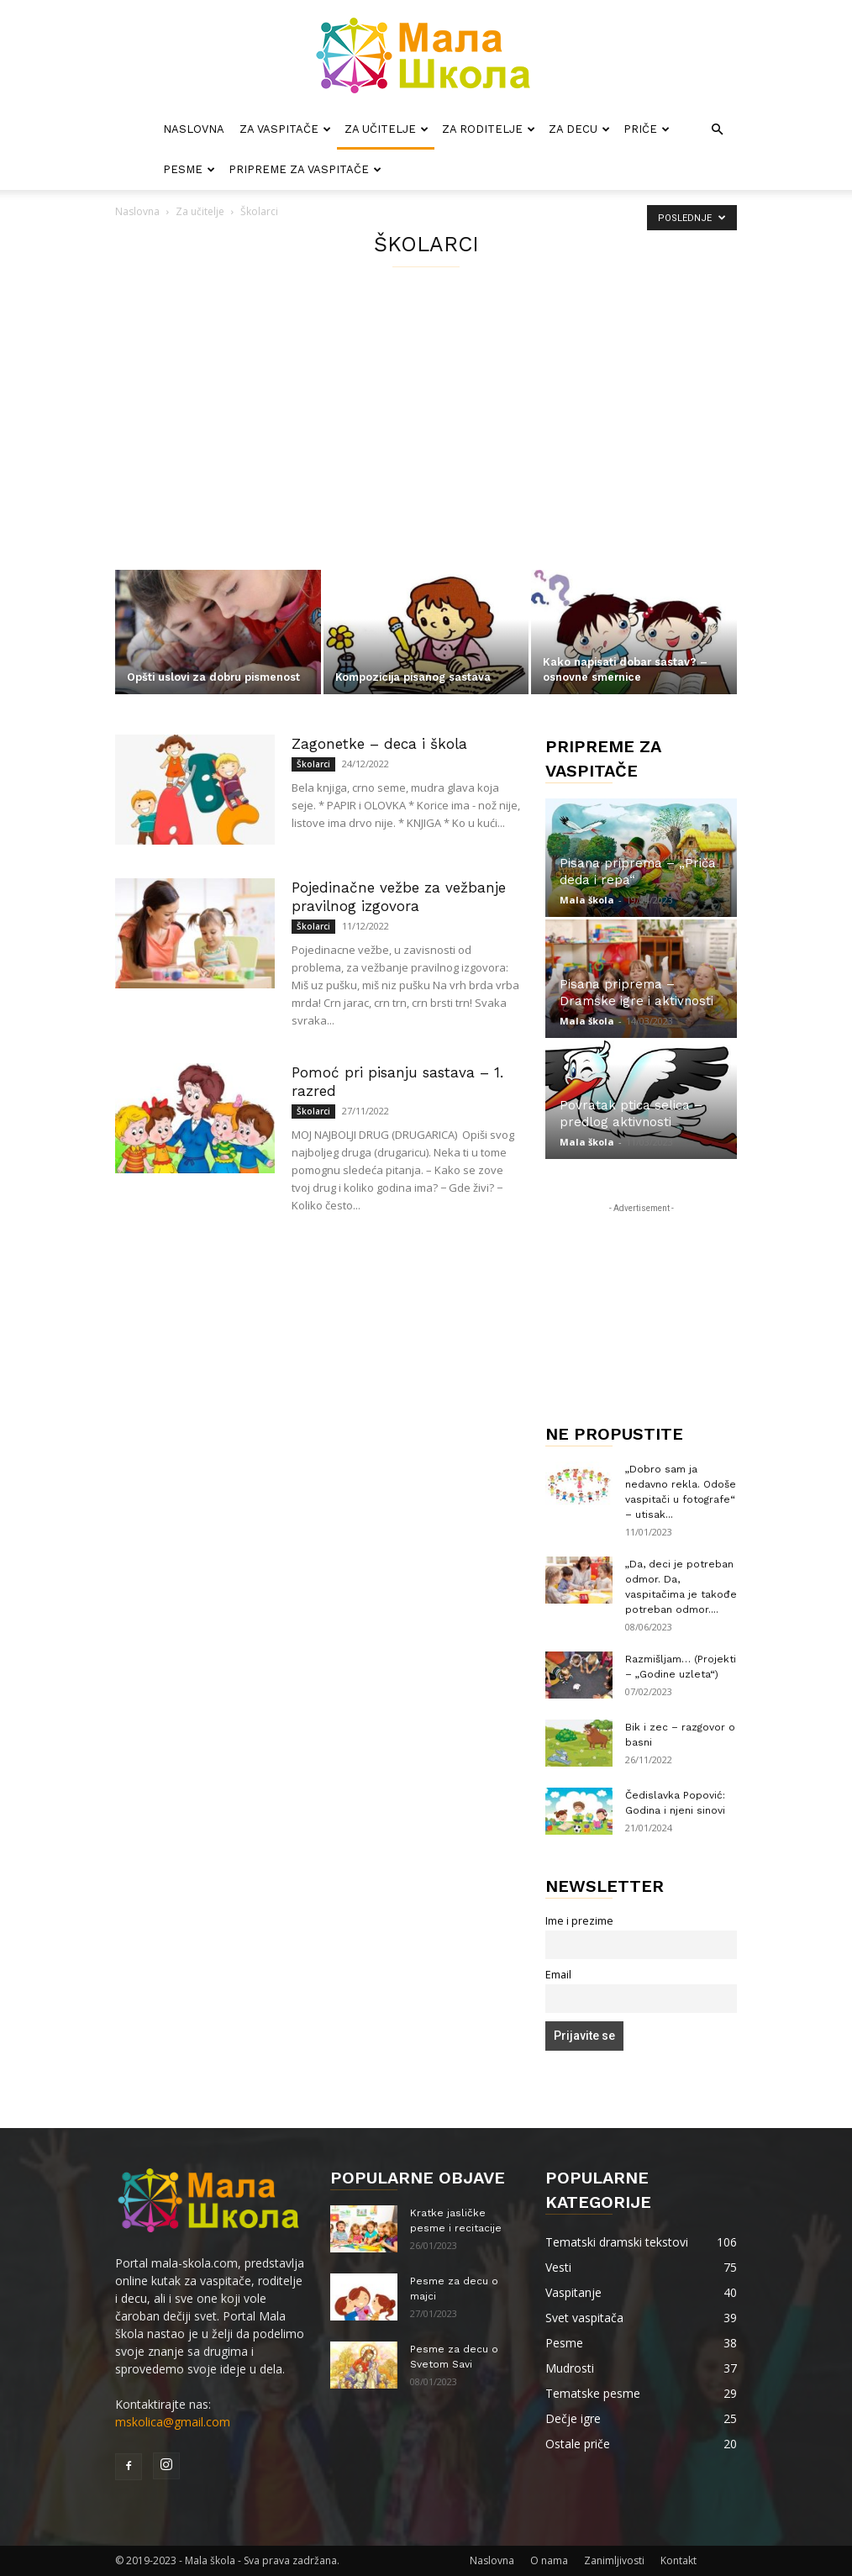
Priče (646, 129)
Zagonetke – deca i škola (379, 743)
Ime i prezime (579, 1921)
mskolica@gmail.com (172, 2422)
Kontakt (678, 2560)
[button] (717, 130)
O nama (549, 2560)
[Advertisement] (426, 443)
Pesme (189, 169)
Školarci (313, 764)
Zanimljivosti (614, 2560)
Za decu (579, 129)
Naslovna (193, 129)
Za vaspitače (285, 129)
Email (558, 1975)
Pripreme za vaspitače (305, 169)
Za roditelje (488, 129)
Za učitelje (386, 129)
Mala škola (587, 899)
